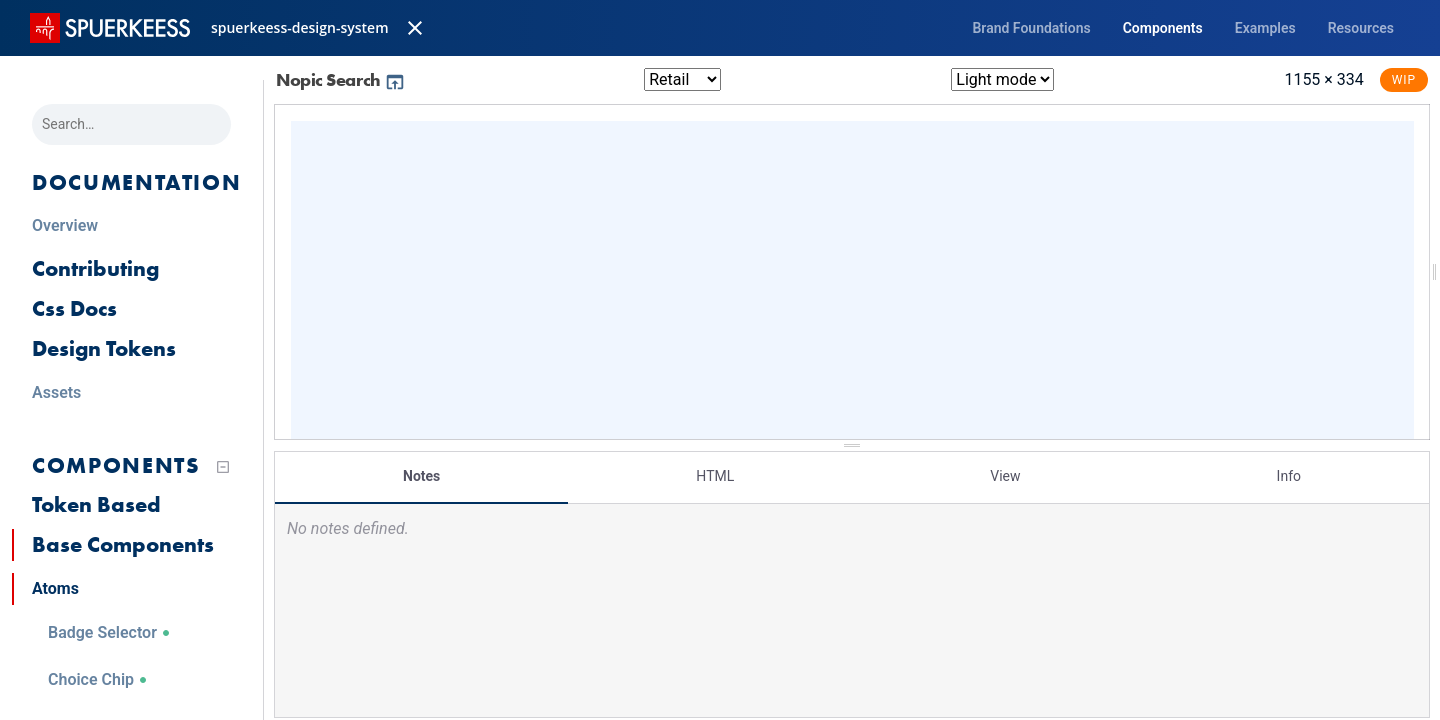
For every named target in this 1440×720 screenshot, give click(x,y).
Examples (1265, 28)
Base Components (123, 544)
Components (1163, 28)
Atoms (55, 588)
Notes (421, 475)
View (1005, 475)
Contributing (95, 268)
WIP (1404, 80)
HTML (715, 475)
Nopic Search (341, 79)
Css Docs (74, 308)
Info (1289, 475)
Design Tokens (104, 348)
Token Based (96, 504)
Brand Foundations (1031, 28)
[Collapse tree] (223, 467)
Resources (1361, 28)
